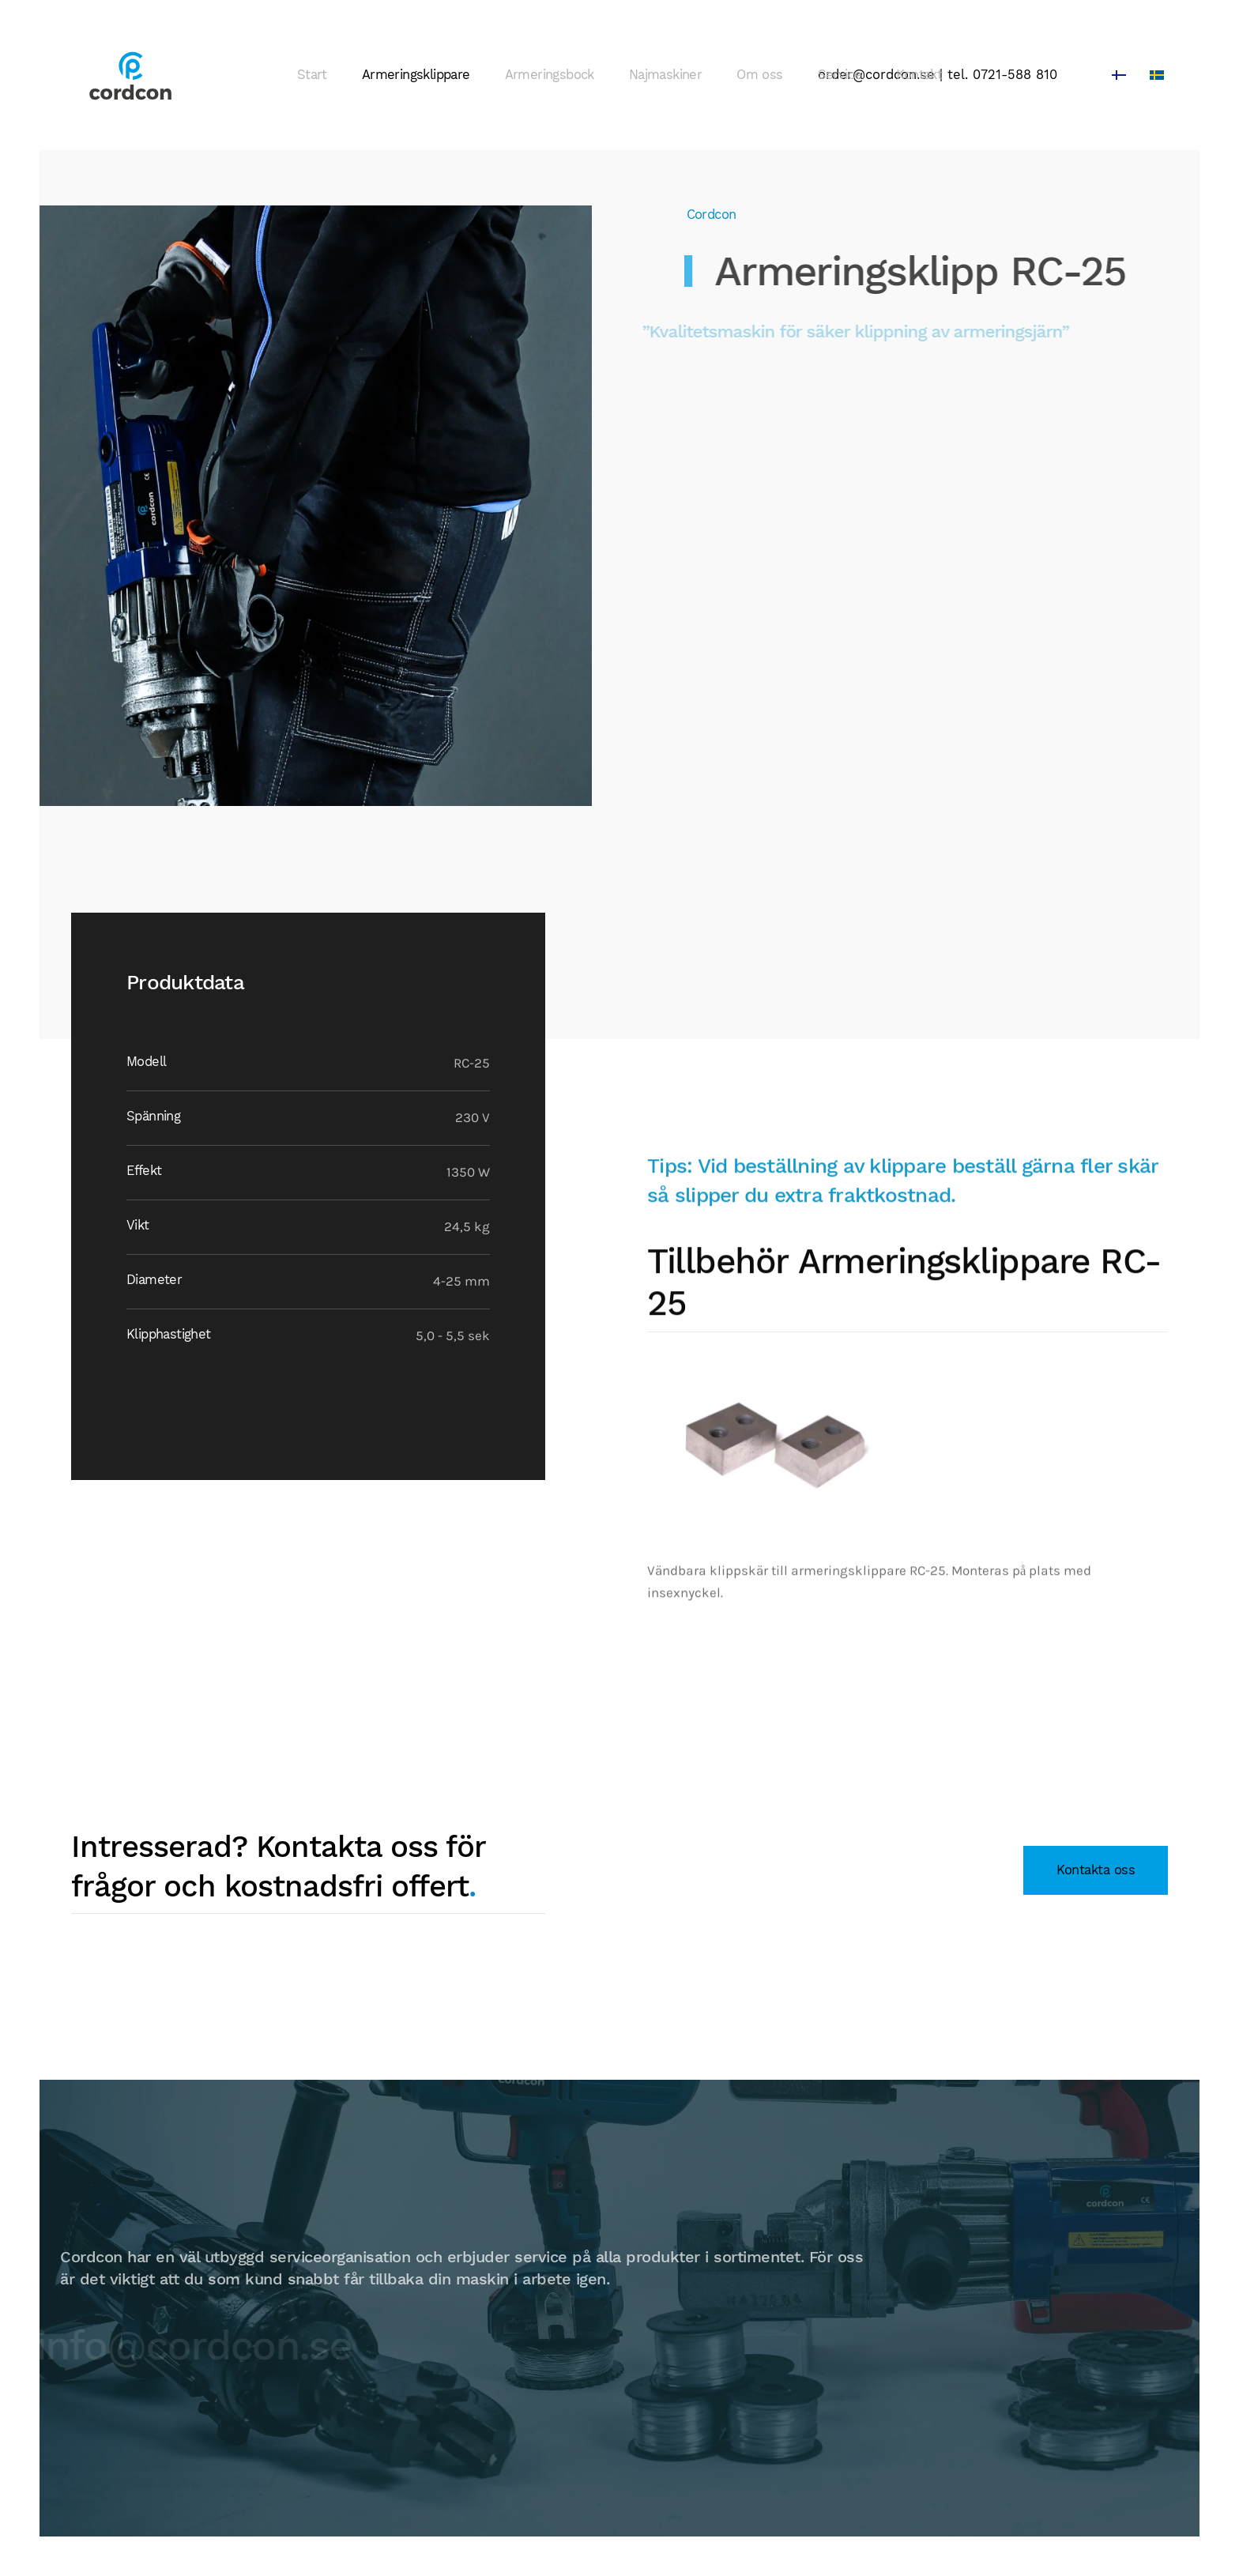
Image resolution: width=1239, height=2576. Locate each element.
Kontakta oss (1095, 1869)
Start (312, 74)
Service (840, 74)
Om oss (759, 74)
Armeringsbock (549, 74)
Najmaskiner (665, 74)
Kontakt (919, 74)
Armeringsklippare (416, 74)
